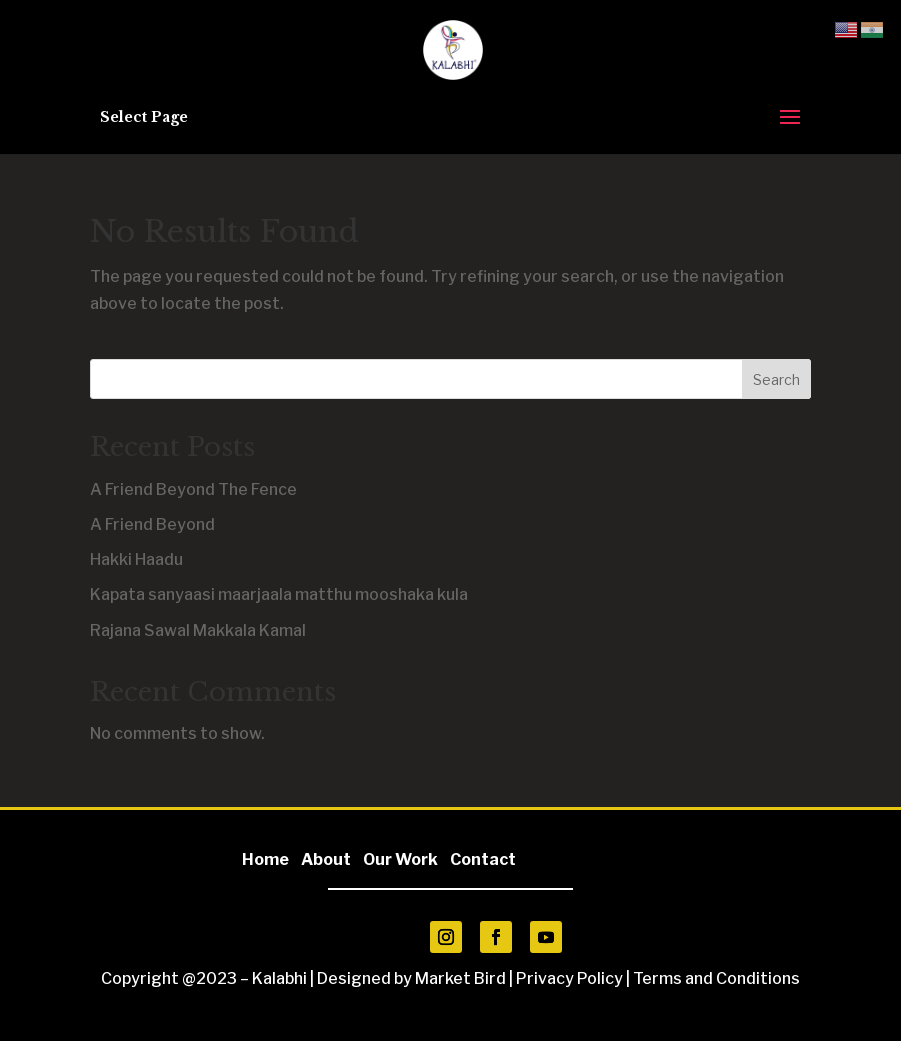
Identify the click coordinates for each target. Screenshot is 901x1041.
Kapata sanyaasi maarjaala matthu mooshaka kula (279, 594)
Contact (483, 859)
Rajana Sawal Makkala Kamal (198, 630)
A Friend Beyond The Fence (193, 489)
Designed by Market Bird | (416, 978)
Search (776, 379)
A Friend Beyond (152, 524)
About (330, 859)
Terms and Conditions (716, 978)
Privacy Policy (569, 978)
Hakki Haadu (136, 559)
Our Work (400, 859)
